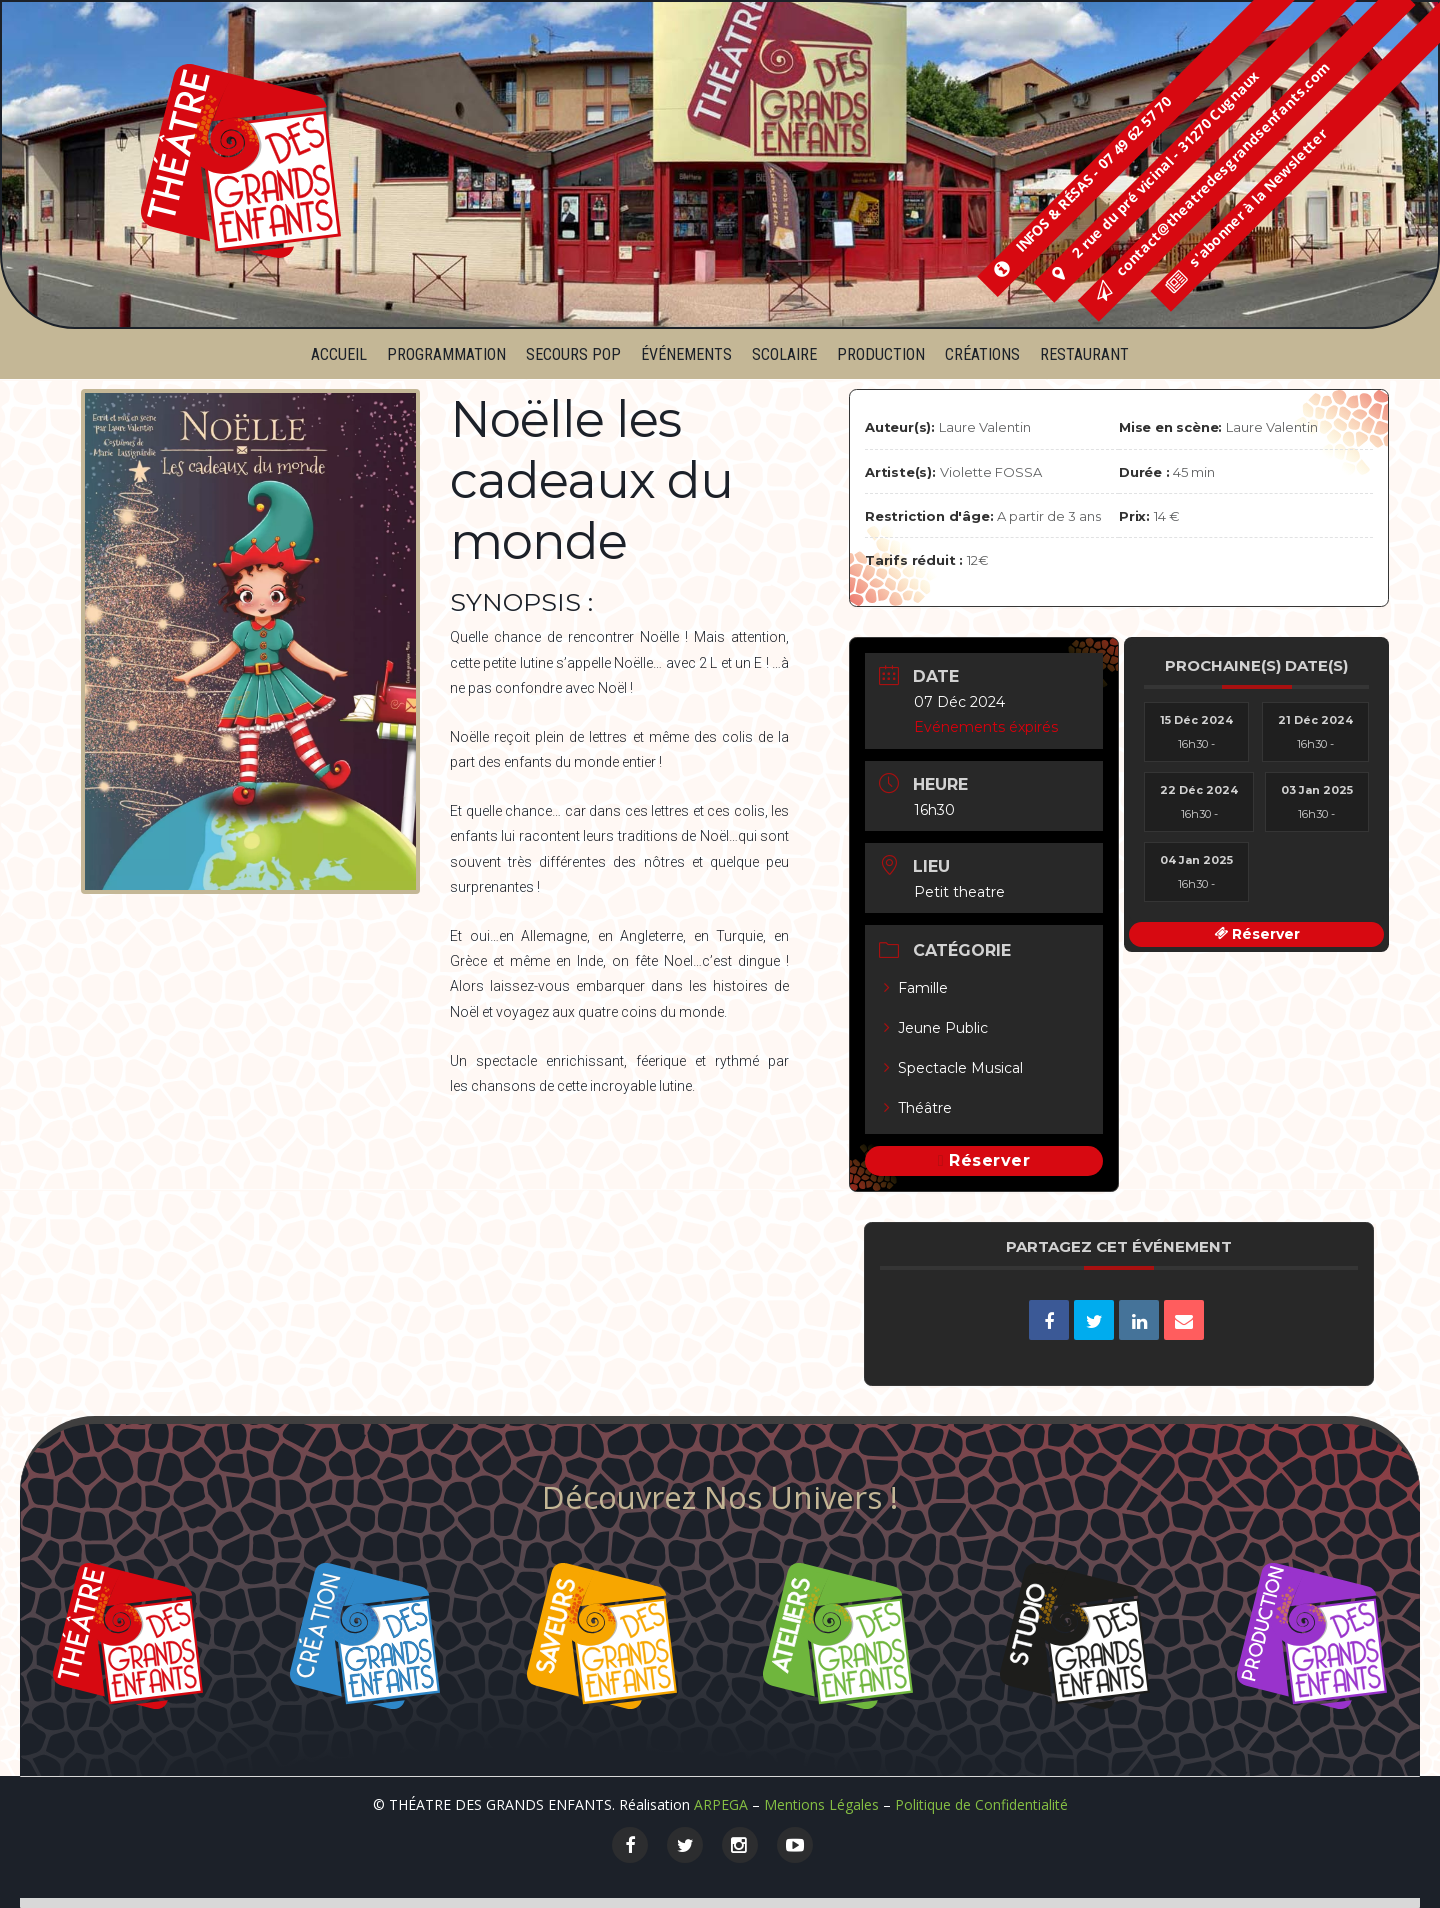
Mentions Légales (821, 1804)
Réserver (989, 1160)
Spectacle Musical (953, 1068)
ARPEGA (721, 1804)
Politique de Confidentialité (981, 1804)
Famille (916, 988)
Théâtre (918, 1108)
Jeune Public (936, 1028)
